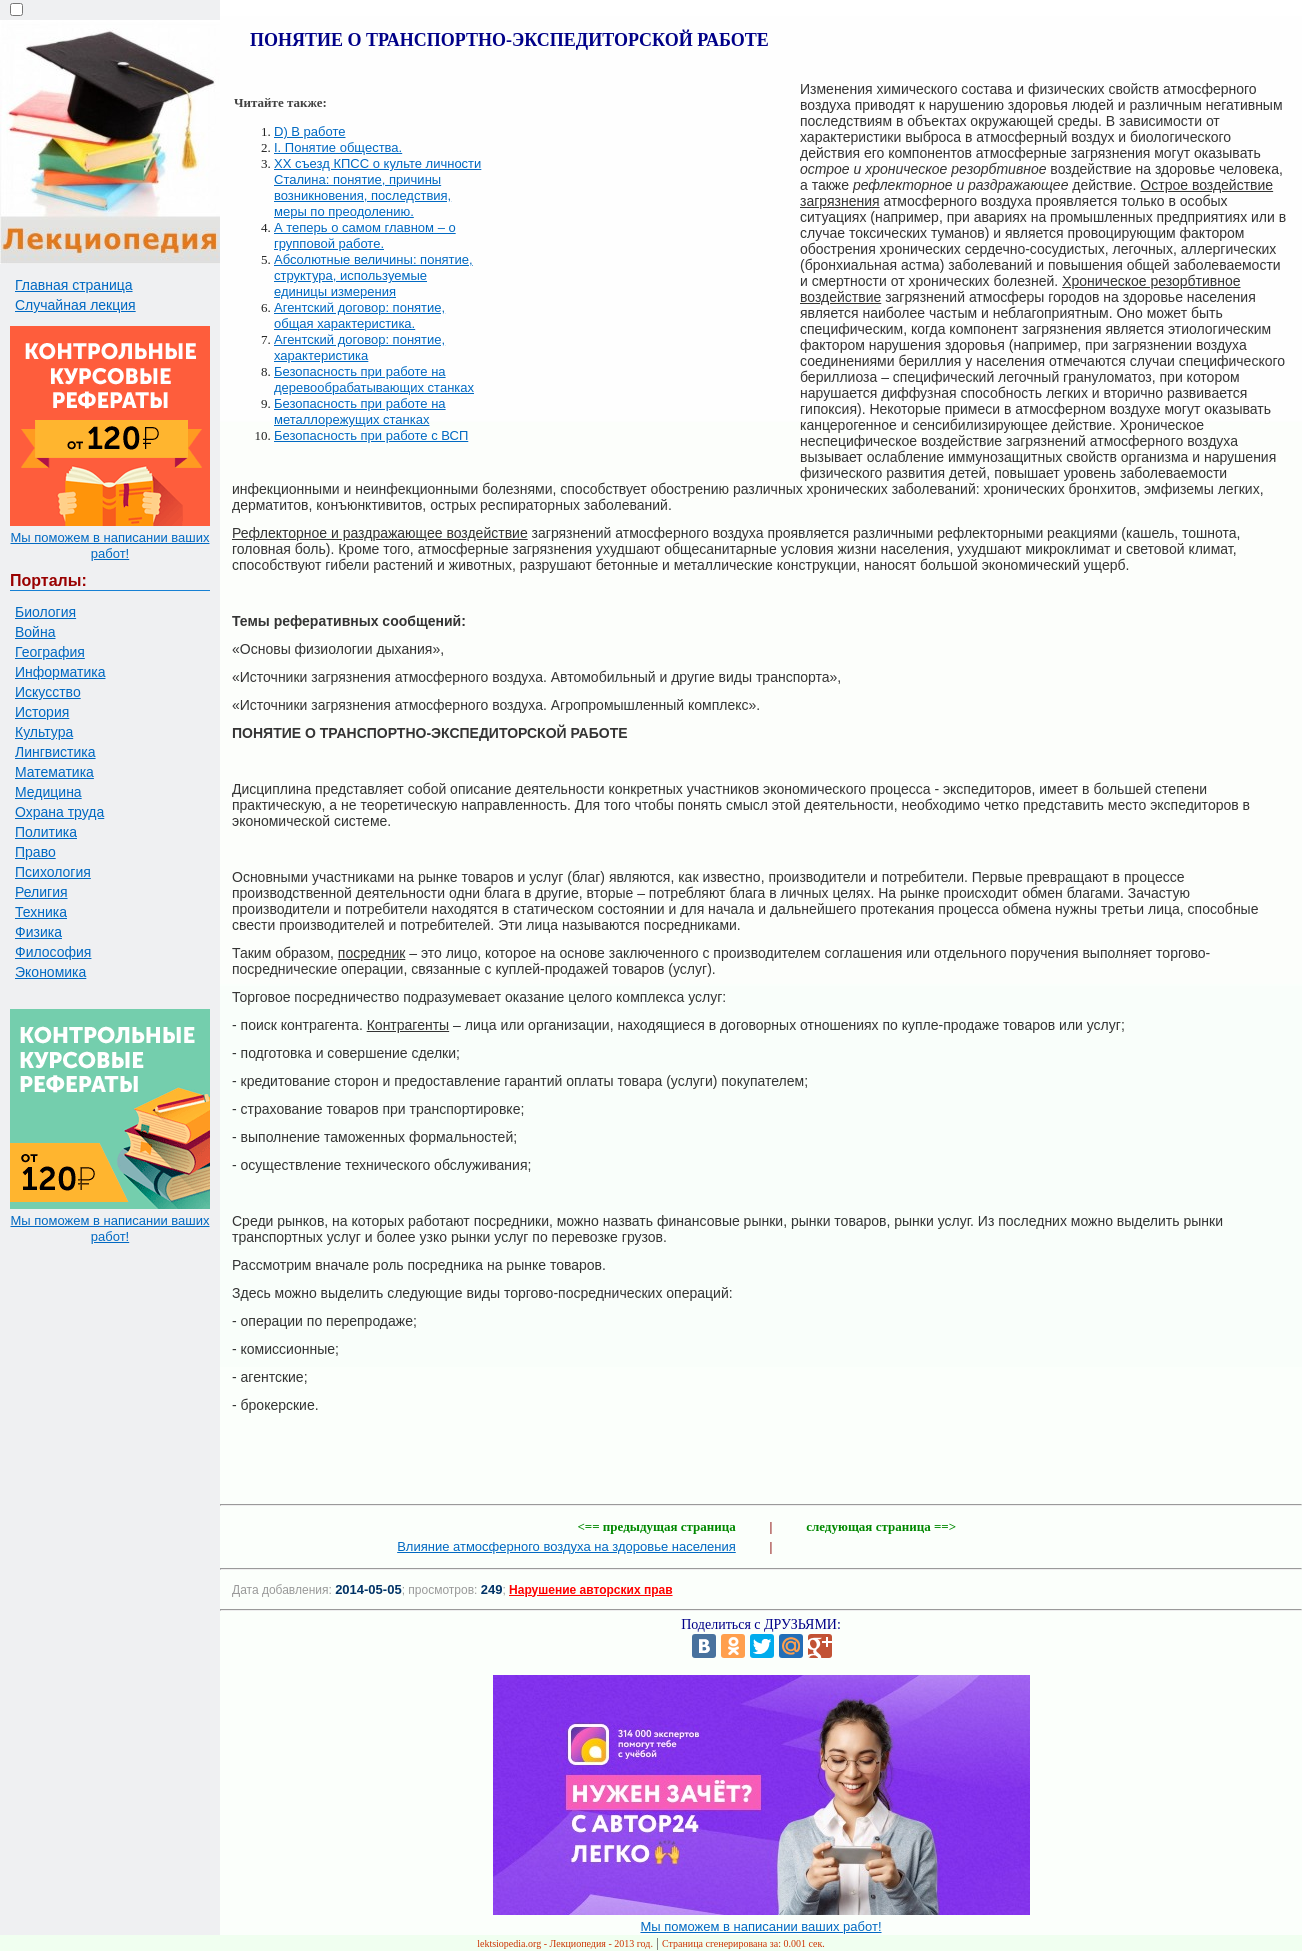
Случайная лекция (75, 305)
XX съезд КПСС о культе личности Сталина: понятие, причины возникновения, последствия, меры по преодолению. (377, 187)
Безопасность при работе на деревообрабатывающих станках (374, 379)
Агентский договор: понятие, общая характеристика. (359, 315)
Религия (41, 892)
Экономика (50, 972)
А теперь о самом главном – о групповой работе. (365, 235)
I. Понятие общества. (338, 147)
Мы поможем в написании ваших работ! (109, 545)
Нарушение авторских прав (590, 1590)
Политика (46, 832)
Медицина (48, 792)
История (42, 712)
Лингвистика (55, 752)
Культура (44, 732)
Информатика (60, 672)
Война (35, 632)
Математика (54, 772)
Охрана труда (59, 812)
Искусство (48, 692)
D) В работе (310, 131)
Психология (53, 872)
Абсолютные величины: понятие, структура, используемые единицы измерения (373, 275)
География (50, 652)
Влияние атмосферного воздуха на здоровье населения (566, 1546)
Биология (45, 612)
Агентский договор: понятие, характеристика (359, 347)
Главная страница (74, 285)
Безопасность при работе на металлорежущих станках (360, 411)
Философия (53, 952)
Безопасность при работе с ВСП (371, 435)
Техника (41, 912)
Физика (38, 932)
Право (35, 852)
